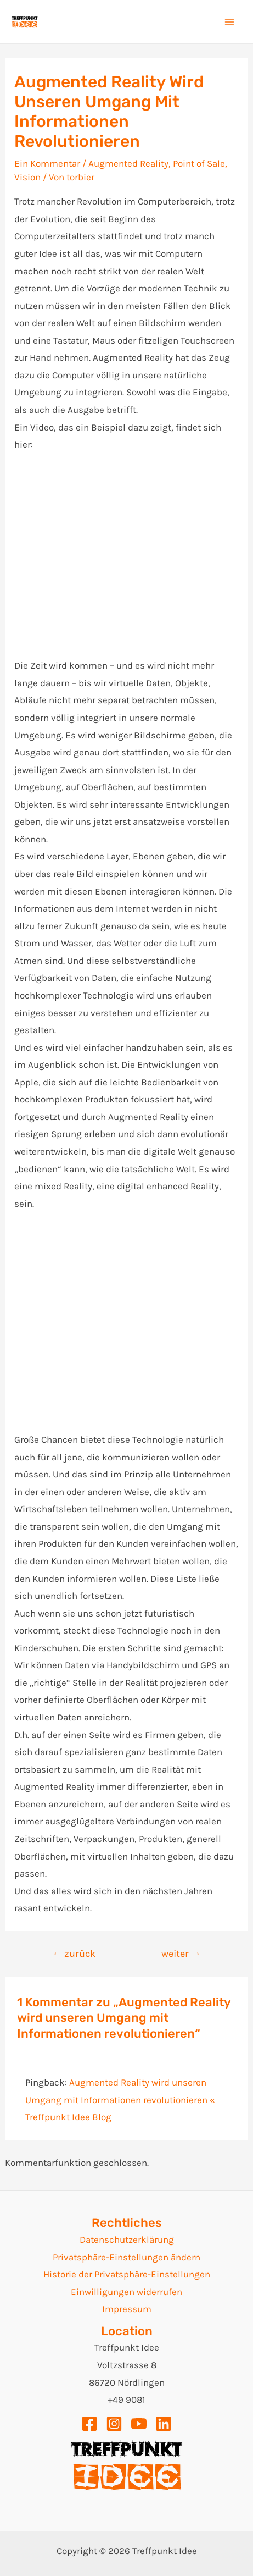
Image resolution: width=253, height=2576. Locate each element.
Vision (27, 177)
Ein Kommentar (47, 163)
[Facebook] (89, 2423)
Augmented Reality (128, 163)
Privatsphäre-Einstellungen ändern (126, 2257)
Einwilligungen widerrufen (126, 2291)
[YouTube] (139, 2423)
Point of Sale (199, 163)
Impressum (126, 2308)
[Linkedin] (163, 2423)
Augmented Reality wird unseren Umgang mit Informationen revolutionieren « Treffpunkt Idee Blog (120, 2099)
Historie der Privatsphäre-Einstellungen (126, 2274)
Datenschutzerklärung (127, 2239)
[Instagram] (114, 2423)
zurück (73, 1954)
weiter (181, 1954)
